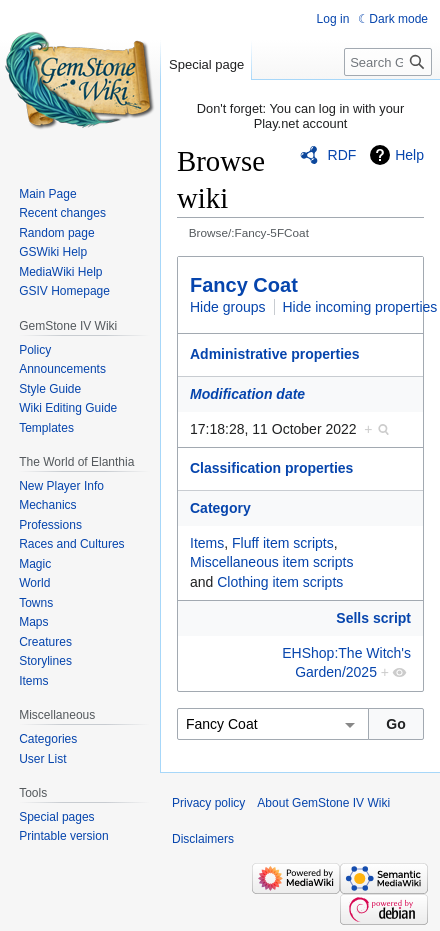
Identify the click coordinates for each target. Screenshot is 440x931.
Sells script (373, 618)
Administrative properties (275, 354)
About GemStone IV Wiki (323, 803)
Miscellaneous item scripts (271, 562)
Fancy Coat (244, 285)
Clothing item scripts (280, 582)
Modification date (247, 394)
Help (409, 155)
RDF (342, 155)
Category (220, 508)
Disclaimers (203, 839)
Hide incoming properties (360, 307)
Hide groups (228, 307)
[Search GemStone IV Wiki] (388, 62)
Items (207, 543)
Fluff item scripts (283, 543)
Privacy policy (208, 803)
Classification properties (271, 468)
